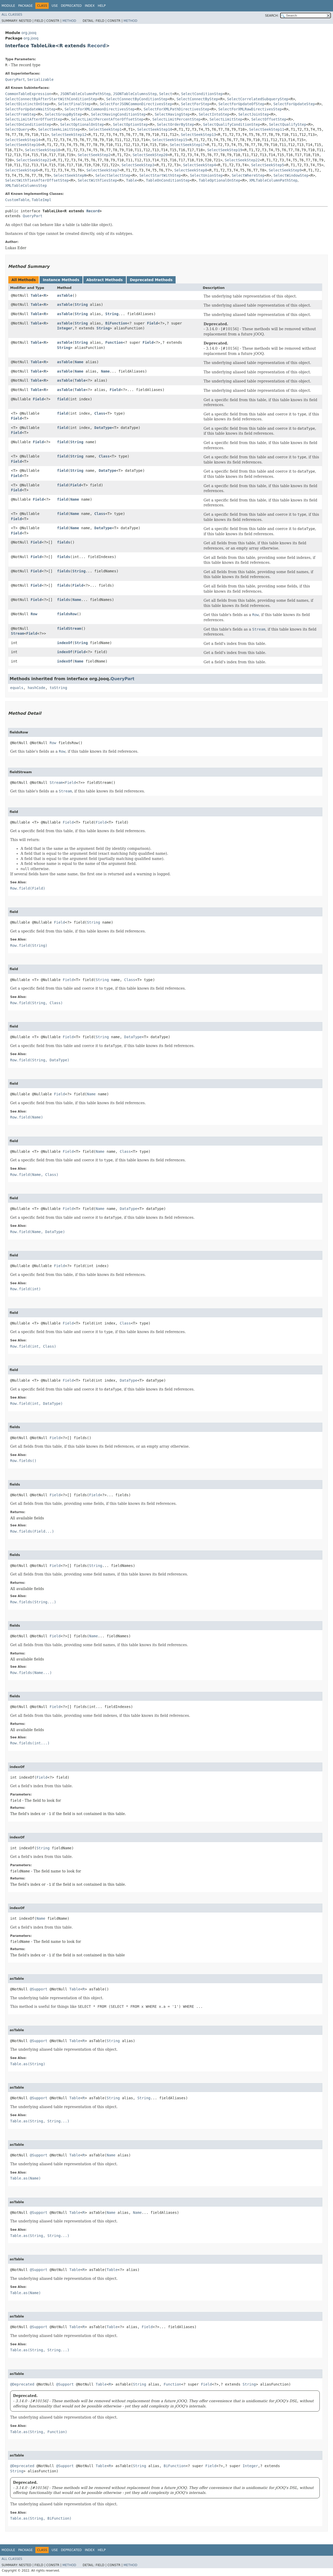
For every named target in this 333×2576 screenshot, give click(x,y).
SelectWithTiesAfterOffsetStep (37, 180)
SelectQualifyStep (287, 124)
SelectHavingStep (172, 114)
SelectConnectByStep (197, 99)
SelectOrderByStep (175, 124)
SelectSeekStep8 (190, 170)
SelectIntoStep (214, 114)
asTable (64, 295)
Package (25, 6)
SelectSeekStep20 (150, 155)
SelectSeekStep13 (198, 135)
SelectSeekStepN (70, 175)
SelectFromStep (20, 114)
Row (34, 614)
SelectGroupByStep (63, 114)
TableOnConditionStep (168, 180)
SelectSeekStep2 (94, 155)
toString (58, 688)
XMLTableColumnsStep (26, 185)
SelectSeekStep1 (105, 129)
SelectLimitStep (225, 119)
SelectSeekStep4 (199, 165)
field (62, 399)
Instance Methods (61, 280)
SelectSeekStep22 (242, 160)
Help (102, 6)
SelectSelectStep (113, 175)
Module (8, 6)
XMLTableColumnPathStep (273, 180)
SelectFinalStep (74, 104)
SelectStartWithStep (160, 175)
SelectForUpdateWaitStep (30, 109)
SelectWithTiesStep (97, 180)
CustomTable (17, 200)
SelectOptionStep (130, 124)
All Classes (12, 14)
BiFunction (116, 323)
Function (114, 342)
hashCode (36, 688)
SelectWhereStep (248, 175)
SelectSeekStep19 (224, 150)
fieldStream (69, 628)
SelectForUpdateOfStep (242, 104)
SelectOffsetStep (268, 119)
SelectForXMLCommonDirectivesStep (100, 109)
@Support (38, 1989)
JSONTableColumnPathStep (85, 94)
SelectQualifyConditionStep (231, 124)
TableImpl (42, 200)
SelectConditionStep (202, 94)
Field (152, 323)
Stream (17, 633)
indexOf (64, 643)
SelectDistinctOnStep (27, 104)
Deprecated (71, 6)
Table (131, 180)
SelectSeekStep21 (34, 160)
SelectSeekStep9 (285, 170)
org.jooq (28, 33)
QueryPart (15, 79)
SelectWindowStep (291, 175)
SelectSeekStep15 (169, 140)
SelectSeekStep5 (267, 165)
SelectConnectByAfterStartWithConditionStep (51, 99)
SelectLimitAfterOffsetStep (33, 119)
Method (69, 21)
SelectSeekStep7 (102, 170)
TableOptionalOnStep (219, 180)
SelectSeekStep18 (42, 150)
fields (63, 542)
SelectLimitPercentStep (176, 119)
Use (55, 6)
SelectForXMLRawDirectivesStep (250, 109)
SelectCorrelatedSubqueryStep (258, 99)
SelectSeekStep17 (187, 145)
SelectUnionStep (206, 175)
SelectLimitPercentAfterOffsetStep (107, 119)
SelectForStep (195, 104)
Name (79, 362)
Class (99, 413)
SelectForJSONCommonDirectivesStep (136, 104)
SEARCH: (272, 15)
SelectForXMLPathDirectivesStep (176, 109)
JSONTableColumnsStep (135, 94)
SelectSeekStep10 (154, 129)
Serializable (40, 79)
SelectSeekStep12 (68, 135)
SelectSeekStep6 (21, 170)
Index (90, 6)
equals (16, 688)
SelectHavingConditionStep (118, 114)
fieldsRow (67, 614)
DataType (103, 428)
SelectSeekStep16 (22, 145)
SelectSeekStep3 (137, 165)
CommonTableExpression (28, 94)
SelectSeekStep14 (22, 140)
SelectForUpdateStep (294, 104)
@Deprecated (22, 2384)
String (81, 304)
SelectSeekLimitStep (59, 129)
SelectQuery (17, 129)
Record (96, 45)
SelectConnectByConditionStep (137, 99)
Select (165, 94)
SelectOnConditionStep (28, 124)
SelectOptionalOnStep (82, 124)
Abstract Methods (104, 280)
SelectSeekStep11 (266, 129)
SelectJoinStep (253, 114)
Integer (64, 328)
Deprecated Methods (151, 280)
